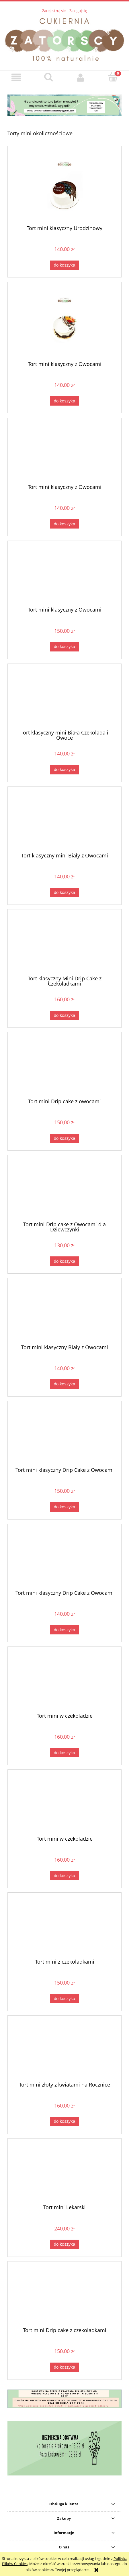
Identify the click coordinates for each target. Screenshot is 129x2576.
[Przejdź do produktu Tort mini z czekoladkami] (64, 1927)
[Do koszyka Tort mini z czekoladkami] (64, 1998)
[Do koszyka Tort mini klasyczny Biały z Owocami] (64, 1384)
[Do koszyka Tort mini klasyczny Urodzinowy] (64, 265)
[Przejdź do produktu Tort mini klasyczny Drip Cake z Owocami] (64, 1436)
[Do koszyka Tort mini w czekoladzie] (64, 1753)
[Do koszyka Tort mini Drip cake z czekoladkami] (64, 2367)
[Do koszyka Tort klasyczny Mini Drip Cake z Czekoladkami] (64, 1015)
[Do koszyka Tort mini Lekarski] (64, 2244)
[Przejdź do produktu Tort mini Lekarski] (64, 2173)
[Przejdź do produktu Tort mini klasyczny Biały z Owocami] (64, 1313)
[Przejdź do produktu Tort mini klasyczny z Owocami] (64, 324)
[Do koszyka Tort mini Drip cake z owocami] (64, 1138)
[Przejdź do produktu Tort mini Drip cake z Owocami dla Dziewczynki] (64, 1190)
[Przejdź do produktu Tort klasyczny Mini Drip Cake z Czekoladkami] (64, 944)
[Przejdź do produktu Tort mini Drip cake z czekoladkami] (64, 2296)
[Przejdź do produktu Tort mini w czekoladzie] (64, 1681)
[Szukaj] (48, 77)
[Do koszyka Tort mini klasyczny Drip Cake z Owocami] (64, 1507)
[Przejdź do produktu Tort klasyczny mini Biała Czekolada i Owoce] (64, 698)
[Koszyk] (113, 77)
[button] (16, 77)
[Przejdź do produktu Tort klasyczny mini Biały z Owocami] (64, 821)
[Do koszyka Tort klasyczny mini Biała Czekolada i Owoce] (64, 769)
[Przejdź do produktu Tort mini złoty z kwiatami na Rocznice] (64, 2050)
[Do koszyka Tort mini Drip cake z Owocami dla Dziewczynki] (64, 1261)
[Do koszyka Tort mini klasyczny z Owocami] (64, 401)
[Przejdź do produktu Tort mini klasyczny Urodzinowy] (64, 188)
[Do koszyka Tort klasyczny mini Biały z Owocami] (64, 892)
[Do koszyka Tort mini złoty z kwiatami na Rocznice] (64, 2121)
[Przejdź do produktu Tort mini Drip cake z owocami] (64, 1067)
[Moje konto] (80, 77)
